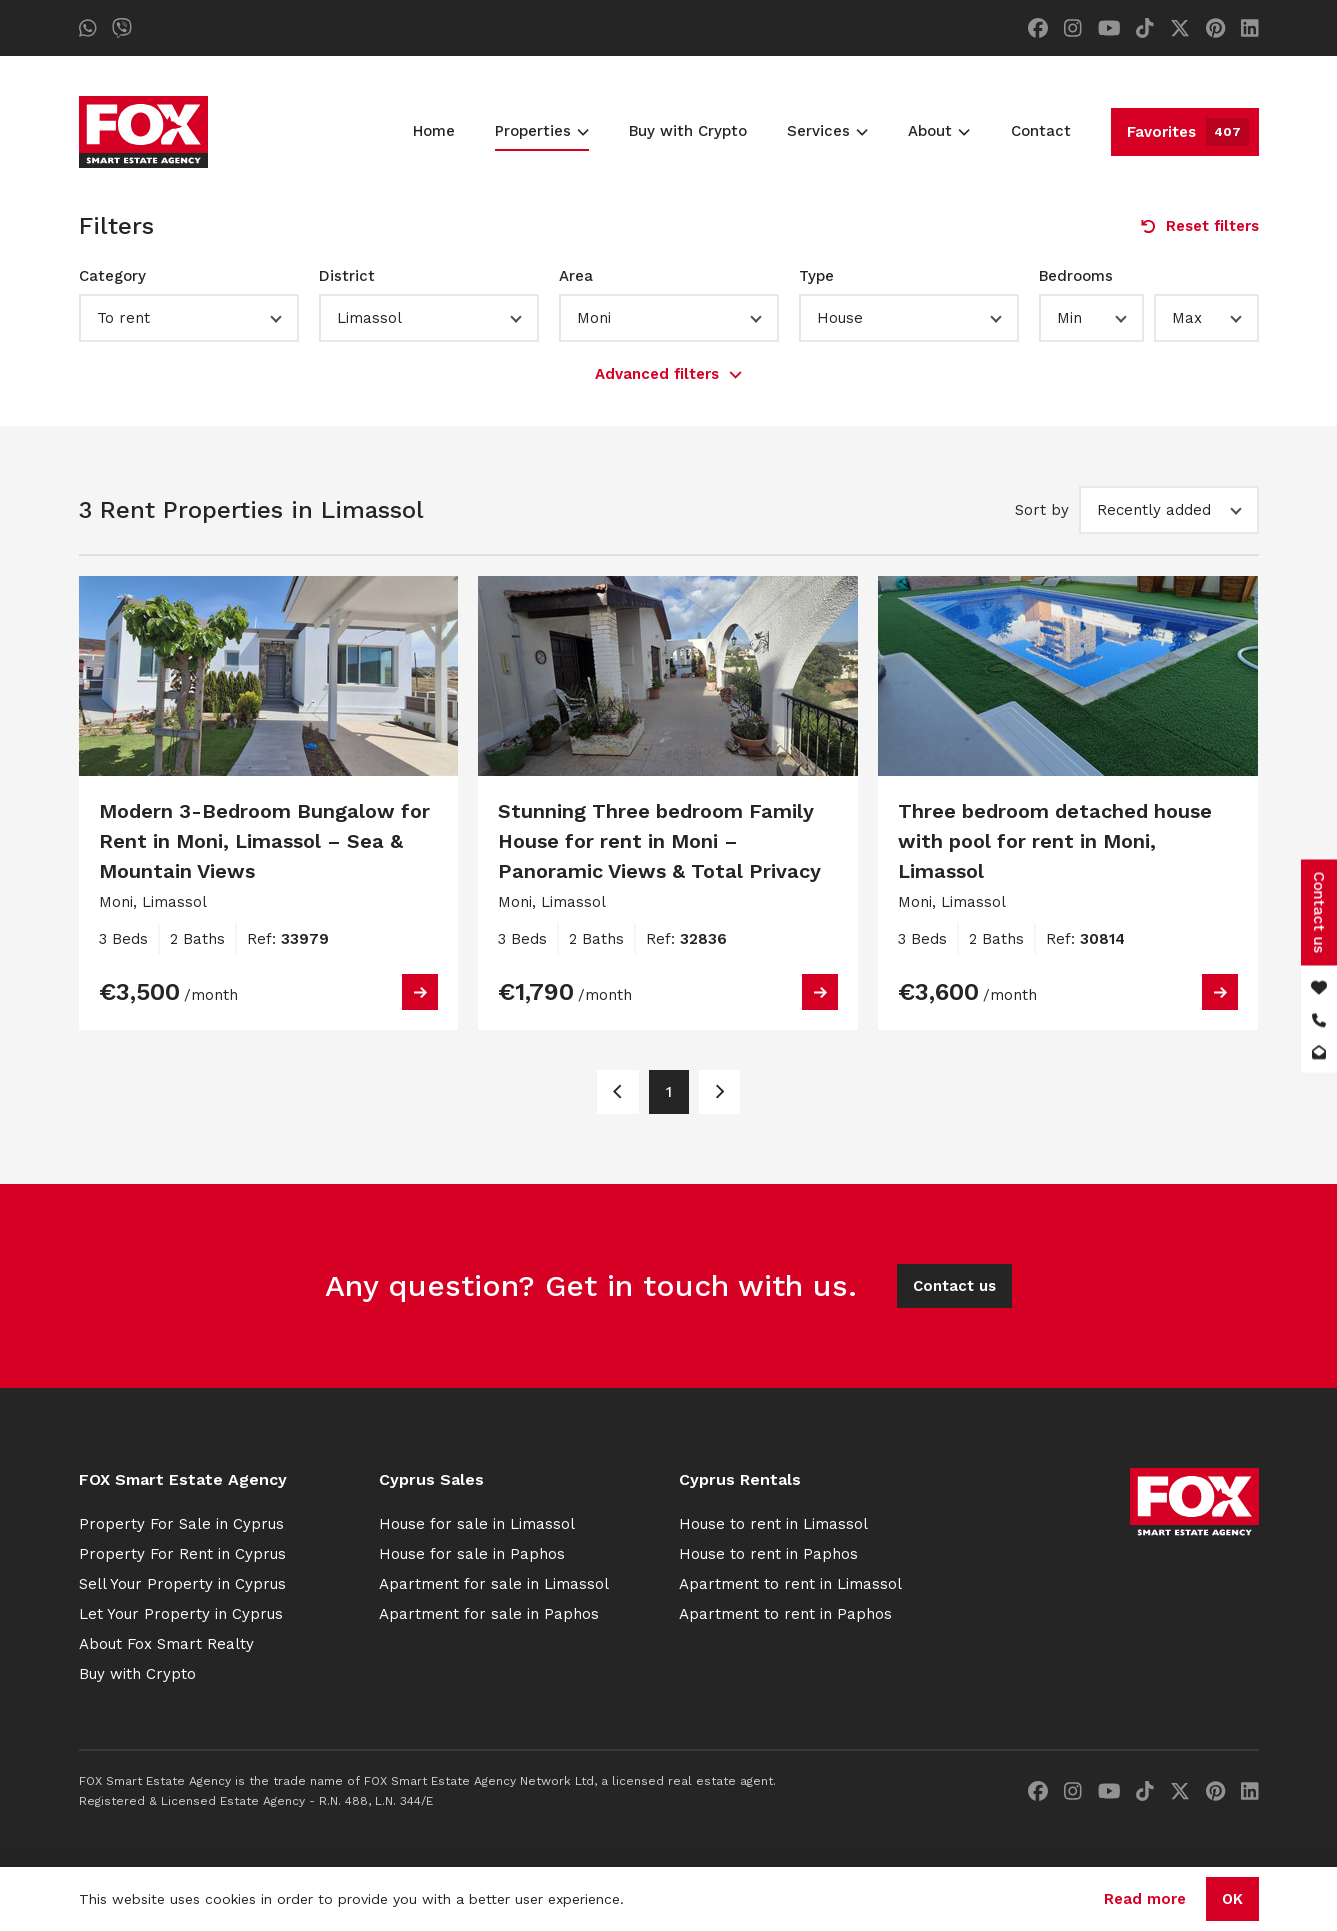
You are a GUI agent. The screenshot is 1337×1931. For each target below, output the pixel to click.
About (939, 131)
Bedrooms (1076, 276)
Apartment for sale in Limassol (494, 1584)
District (347, 276)
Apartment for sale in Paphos (489, 1614)
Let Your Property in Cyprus (181, 1614)
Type (816, 276)
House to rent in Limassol (773, 1524)
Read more (1145, 1899)
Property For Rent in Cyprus (182, 1554)
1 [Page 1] (669, 1092)
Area (576, 276)
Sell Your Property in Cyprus (182, 1584)
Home (434, 131)
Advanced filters (668, 374)
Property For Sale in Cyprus (181, 1524)
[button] (189, 318)
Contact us (954, 1286)
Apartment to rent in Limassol (790, 1584)
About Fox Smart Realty (166, 1644)
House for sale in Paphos (472, 1554)
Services (827, 131)
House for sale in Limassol (477, 1524)
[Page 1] (617, 1092)
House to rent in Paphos (768, 1554)
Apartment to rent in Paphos (785, 1614)
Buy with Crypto (688, 131)
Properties (542, 131)
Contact (1041, 131)
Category (112, 276)
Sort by (1042, 510)
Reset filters (1200, 226)
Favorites (1188, 132)
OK (1232, 1899)
